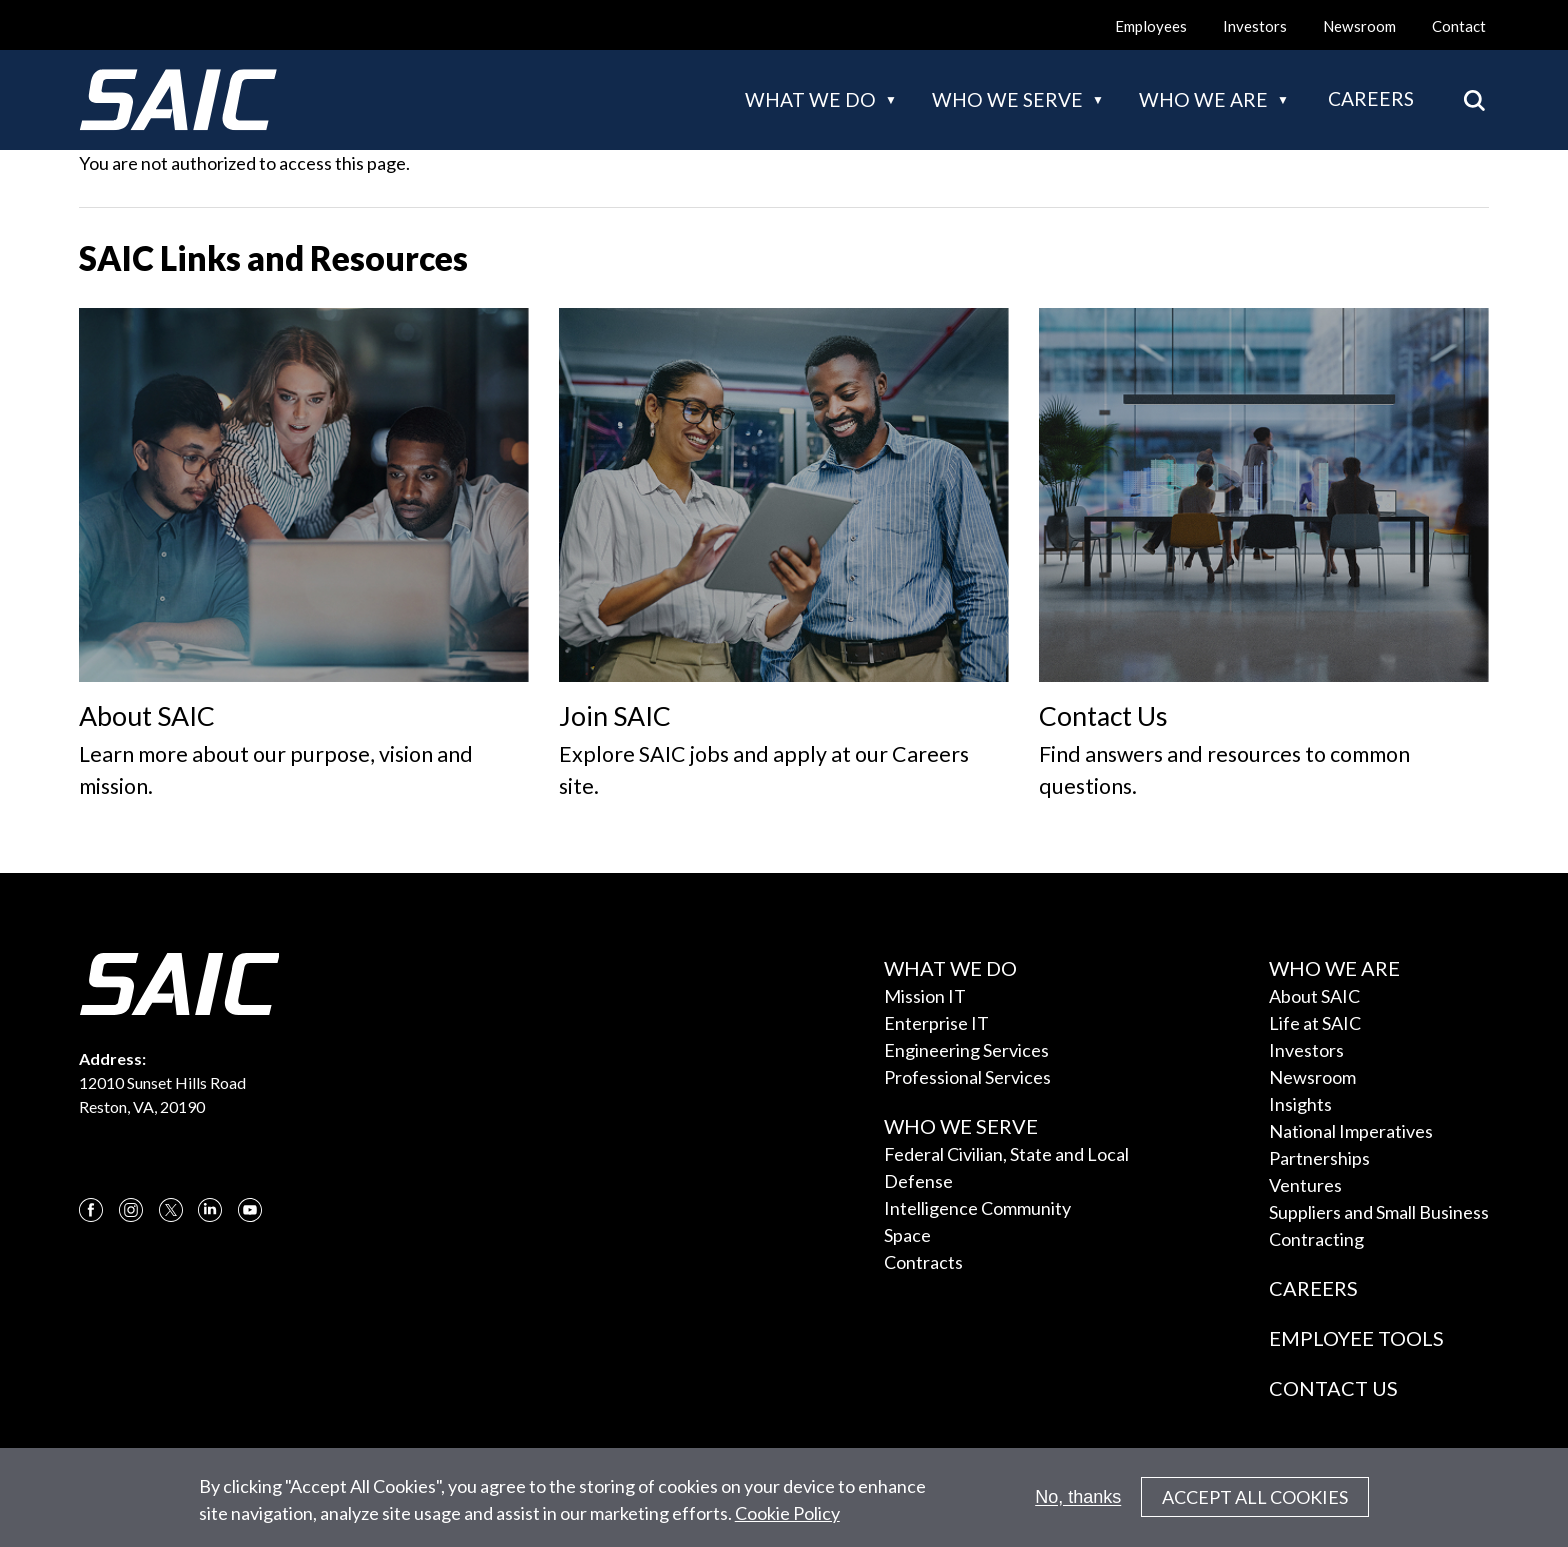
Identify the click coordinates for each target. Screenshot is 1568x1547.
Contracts (923, 1262)
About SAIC (1314, 996)
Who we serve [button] (1007, 99)
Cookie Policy (787, 1520)
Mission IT (925, 996)
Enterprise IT (936, 1023)
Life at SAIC (1315, 1023)
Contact (1459, 26)
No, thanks (1078, 1504)
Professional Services (967, 1077)
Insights (1300, 1104)
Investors (1255, 26)
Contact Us (1333, 1388)
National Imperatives (1351, 1131)
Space (907, 1235)
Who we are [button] (1203, 99)
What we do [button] (810, 99)
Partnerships (1319, 1158)
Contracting (1316, 1239)
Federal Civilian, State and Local (1006, 1154)
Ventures (1305, 1185)
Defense (918, 1181)
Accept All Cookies (1255, 1505)
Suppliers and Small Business (1379, 1212)
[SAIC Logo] (178, 100)
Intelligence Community (977, 1208)
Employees (1151, 26)
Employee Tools (1356, 1338)
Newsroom (1359, 26)
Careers (1371, 98)
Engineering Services (966, 1050)
